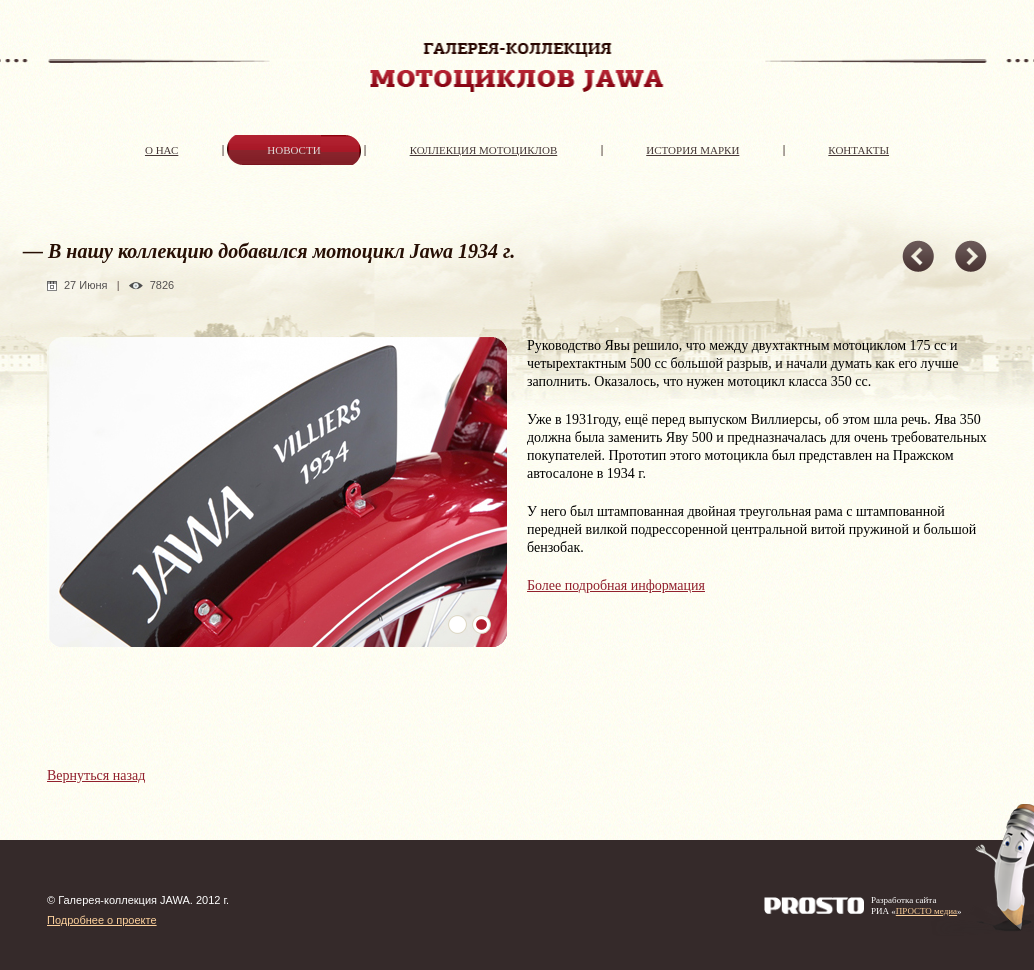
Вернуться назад (96, 775)
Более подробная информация (616, 585)
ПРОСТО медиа (926, 911)
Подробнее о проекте (102, 920)
